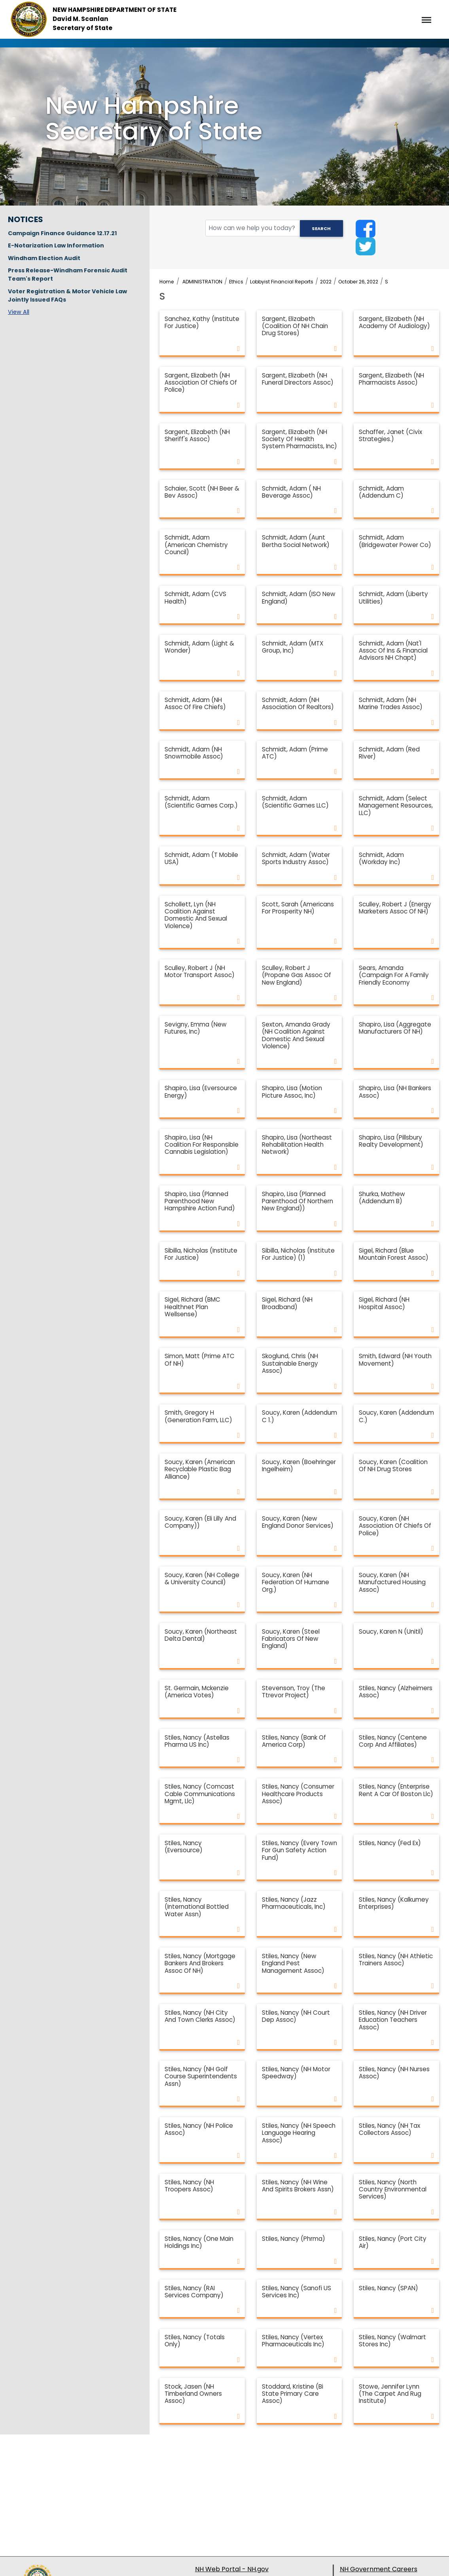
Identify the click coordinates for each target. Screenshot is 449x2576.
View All (18, 312)
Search (321, 228)
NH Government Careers (378, 2569)
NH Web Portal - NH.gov (232, 2569)
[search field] (274, 228)
